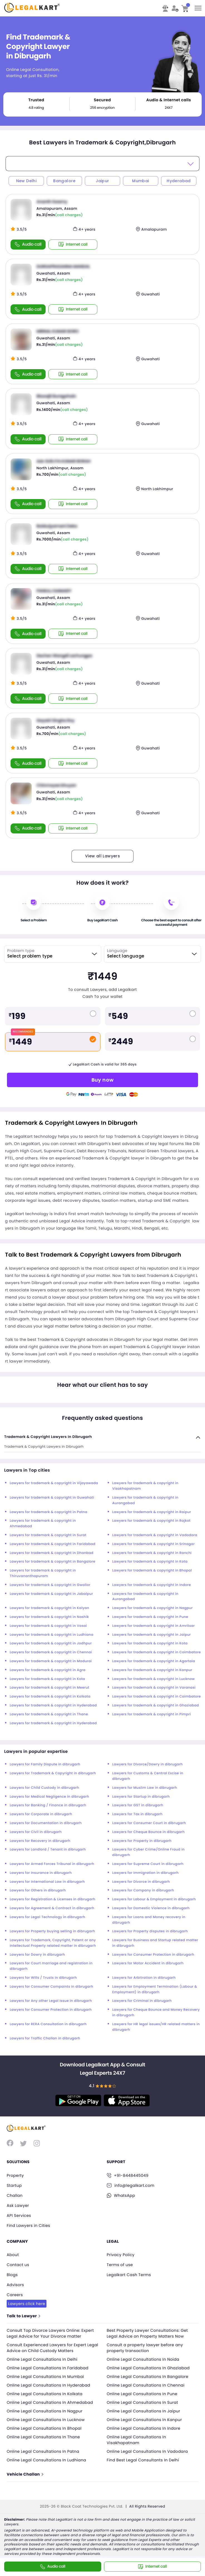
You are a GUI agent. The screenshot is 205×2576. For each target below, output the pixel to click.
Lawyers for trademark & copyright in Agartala (153, 1661)
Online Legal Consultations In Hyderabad (48, 2385)
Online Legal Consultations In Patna (43, 2451)
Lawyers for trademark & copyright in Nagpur (152, 1608)
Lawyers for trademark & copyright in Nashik (49, 1617)
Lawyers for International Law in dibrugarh (47, 1881)
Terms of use (120, 2264)
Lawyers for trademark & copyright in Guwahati (52, 1497)
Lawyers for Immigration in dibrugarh (145, 1873)
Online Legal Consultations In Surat (142, 2402)
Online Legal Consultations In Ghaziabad (148, 2368)
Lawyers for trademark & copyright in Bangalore (52, 1561)
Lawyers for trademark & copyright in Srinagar (153, 1544)
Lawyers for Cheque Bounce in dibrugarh (148, 1832)
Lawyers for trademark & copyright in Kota (150, 1561)
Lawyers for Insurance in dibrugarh (41, 1873)
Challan (15, 2195)
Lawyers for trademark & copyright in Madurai (51, 1661)
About (13, 2254)
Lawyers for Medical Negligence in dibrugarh (49, 1796)
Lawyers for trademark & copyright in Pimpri (151, 1714)
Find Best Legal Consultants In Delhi (143, 2460)
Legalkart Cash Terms (129, 2275)
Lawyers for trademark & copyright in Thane (49, 1714)
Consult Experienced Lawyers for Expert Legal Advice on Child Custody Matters (52, 2347)
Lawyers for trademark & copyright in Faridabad (52, 1544)
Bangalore (64, 181)
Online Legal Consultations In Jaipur (143, 2411)
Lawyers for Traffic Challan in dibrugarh (45, 2038)
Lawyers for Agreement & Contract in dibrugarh (52, 1908)
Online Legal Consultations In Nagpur (45, 2411)
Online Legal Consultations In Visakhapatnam (136, 2440)
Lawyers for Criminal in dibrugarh (142, 2000)
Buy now (103, 1079)
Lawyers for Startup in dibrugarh (141, 1796)
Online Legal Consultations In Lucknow (46, 2419)
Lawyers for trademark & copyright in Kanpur (152, 1670)
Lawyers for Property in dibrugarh (142, 1841)
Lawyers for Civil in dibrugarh (36, 1832)
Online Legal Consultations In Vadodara (147, 2451)
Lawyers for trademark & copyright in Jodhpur (51, 1643)
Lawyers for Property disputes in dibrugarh (150, 1931)
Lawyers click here (26, 2303)
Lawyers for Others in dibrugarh (38, 1890)
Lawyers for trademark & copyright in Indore (151, 1585)
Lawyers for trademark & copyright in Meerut (49, 1687)
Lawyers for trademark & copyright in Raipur (151, 1512)
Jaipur (102, 181)
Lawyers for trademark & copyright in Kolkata (50, 1696)
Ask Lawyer (18, 2205)
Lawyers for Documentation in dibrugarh (46, 1823)
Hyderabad (179, 181)
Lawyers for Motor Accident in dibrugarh (148, 1963)
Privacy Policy (121, 2254)
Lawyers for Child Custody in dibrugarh (44, 1787)
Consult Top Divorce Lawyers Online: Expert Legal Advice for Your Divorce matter (50, 2333)
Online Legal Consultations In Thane (43, 2437)
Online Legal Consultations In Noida (143, 2359)
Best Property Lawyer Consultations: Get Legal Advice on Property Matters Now (147, 2333)
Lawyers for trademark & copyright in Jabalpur (51, 1594)
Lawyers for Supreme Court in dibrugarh (148, 1864)
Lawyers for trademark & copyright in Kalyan (49, 1608)
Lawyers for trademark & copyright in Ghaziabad (155, 1705)
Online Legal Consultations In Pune (142, 2394)
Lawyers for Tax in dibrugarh (137, 1814)
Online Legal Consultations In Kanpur (144, 2419)
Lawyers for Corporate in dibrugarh (41, 1814)
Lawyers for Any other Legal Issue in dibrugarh (51, 2000)
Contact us (18, 2264)
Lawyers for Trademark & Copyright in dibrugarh (53, 1773)
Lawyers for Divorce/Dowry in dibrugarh (147, 1764)
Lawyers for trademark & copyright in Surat (48, 1535)
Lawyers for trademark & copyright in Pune (150, 1617)
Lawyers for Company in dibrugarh (143, 1890)
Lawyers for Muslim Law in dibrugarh (144, 1787)
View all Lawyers (102, 856)
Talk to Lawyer (23, 2316)
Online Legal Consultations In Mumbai (45, 2376)
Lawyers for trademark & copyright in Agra (47, 1670)
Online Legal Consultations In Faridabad (47, 2368)
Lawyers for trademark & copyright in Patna (48, 1512)
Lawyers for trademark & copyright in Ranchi (152, 1553)
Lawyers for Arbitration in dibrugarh (144, 1977)
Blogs (12, 2275)
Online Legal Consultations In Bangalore (148, 2376)
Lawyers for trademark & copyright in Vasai (48, 1625)
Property (15, 2175)
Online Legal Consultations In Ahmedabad (50, 2402)
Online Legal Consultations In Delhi (42, 2359)
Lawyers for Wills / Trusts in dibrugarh (43, 1977)
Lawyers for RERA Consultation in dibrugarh (48, 2024)
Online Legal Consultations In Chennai (146, 2385)
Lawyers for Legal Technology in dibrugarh (47, 1917)
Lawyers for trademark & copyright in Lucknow (153, 1679)
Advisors (15, 2285)
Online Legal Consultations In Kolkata (45, 2394)
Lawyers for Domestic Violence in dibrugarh (151, 1908)
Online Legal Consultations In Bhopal (44, 2428)
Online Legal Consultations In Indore (144, 2428)
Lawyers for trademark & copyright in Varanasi (154, 1687)
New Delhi (26, 181)
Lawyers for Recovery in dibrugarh (40, 1841)
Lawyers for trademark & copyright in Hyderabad (53, 1705)
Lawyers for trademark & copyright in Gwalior (50, 1585)
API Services (19, 2215)
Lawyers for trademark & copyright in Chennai (51, 1652)
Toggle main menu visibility (198, 6)
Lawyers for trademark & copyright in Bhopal (152, 1570)
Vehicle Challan (25, 2474)
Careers (15, 2295)
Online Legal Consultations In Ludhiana (46, 2460)
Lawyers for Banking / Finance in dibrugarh (48, 1805)
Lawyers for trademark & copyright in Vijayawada (54, 1483)
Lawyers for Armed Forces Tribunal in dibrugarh (52, 1864)
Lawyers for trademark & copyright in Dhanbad (51, 1553)
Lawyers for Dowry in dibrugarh (37, 1954)
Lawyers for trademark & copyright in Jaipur (151, 1634)
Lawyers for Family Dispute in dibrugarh (45, 1764)
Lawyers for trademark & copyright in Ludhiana (51, 1634)
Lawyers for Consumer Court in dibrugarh (149, 1823)
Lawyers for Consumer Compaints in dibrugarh (51, 1986)
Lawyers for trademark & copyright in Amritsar (153, 1625)
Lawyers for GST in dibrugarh (137, 1805)
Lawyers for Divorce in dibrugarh (141, 1881)
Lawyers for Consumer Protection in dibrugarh (153, 1954)
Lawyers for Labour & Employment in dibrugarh (154, 1899)
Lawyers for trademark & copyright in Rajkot (151, 1520)
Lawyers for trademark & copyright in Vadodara (154, 1535)
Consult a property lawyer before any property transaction (145, 2347)
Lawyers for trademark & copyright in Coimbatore (156, 1652)
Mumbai (140, 181)
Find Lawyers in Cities (28, 2225)
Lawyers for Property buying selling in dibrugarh (52, 1931)
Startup (14, 2185)
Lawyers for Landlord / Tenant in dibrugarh (48, 1849)
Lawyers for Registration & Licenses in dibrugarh (52, 1899)
